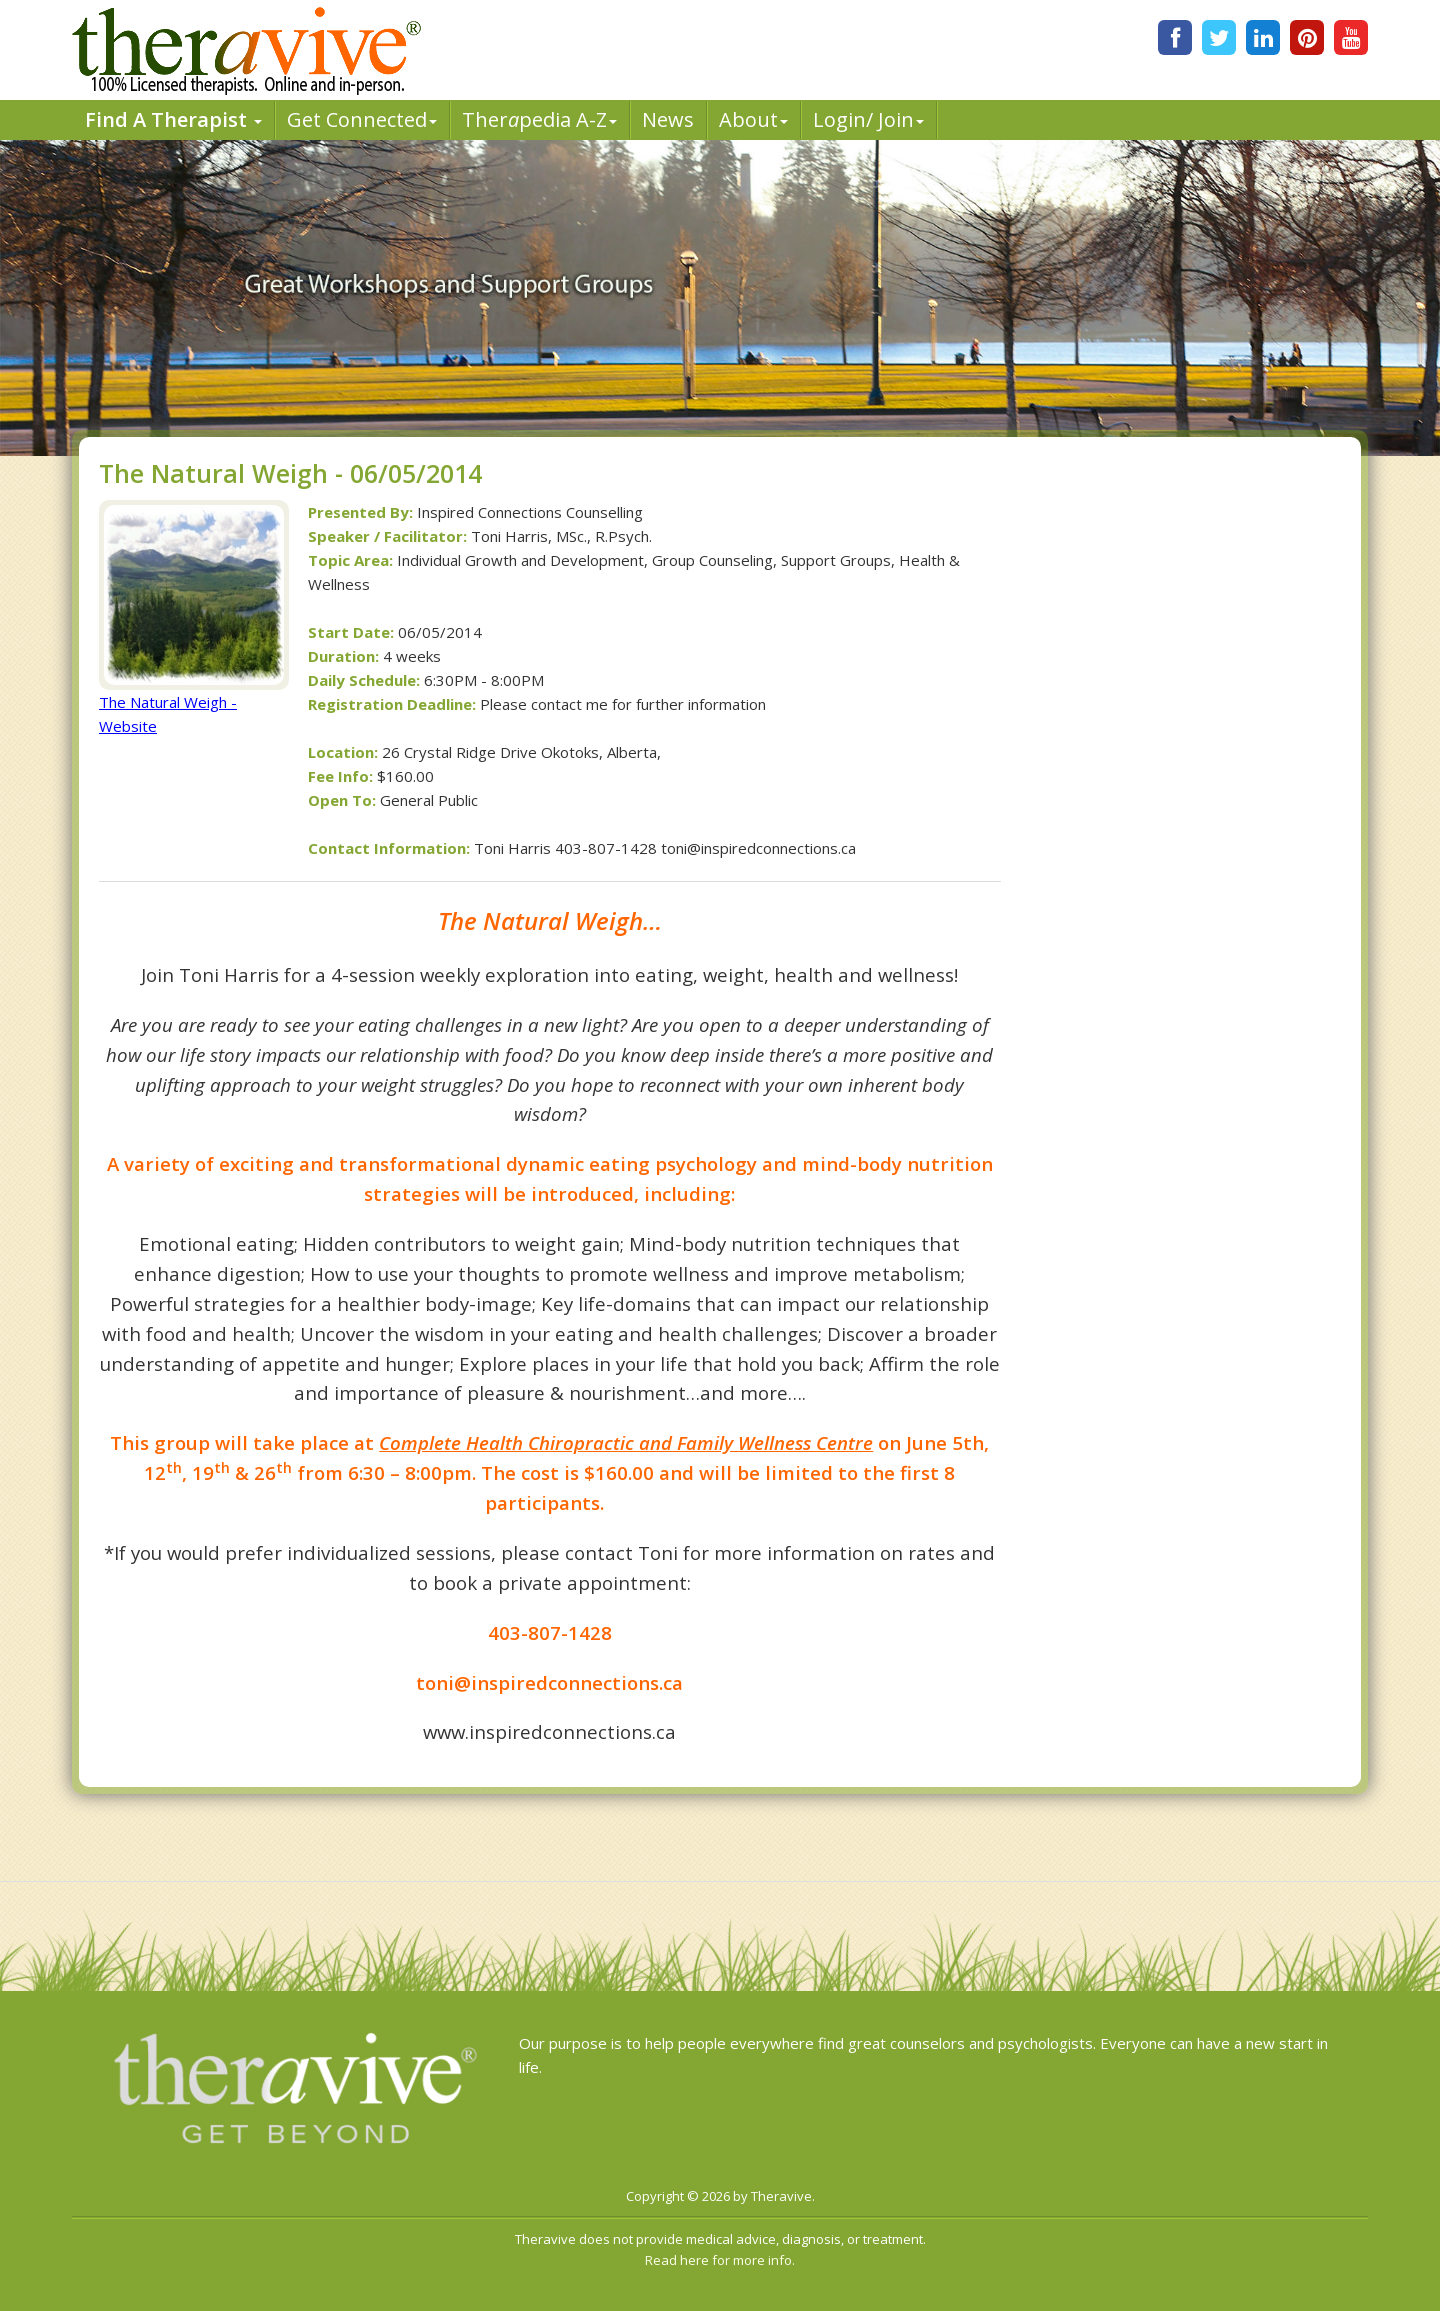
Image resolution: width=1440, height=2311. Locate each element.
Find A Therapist (173, 119)
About (753, 119)
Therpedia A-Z (539, 119)
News (668, 119)
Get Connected (362, 119)
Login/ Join (868, 119)
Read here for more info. (720, 2260)
